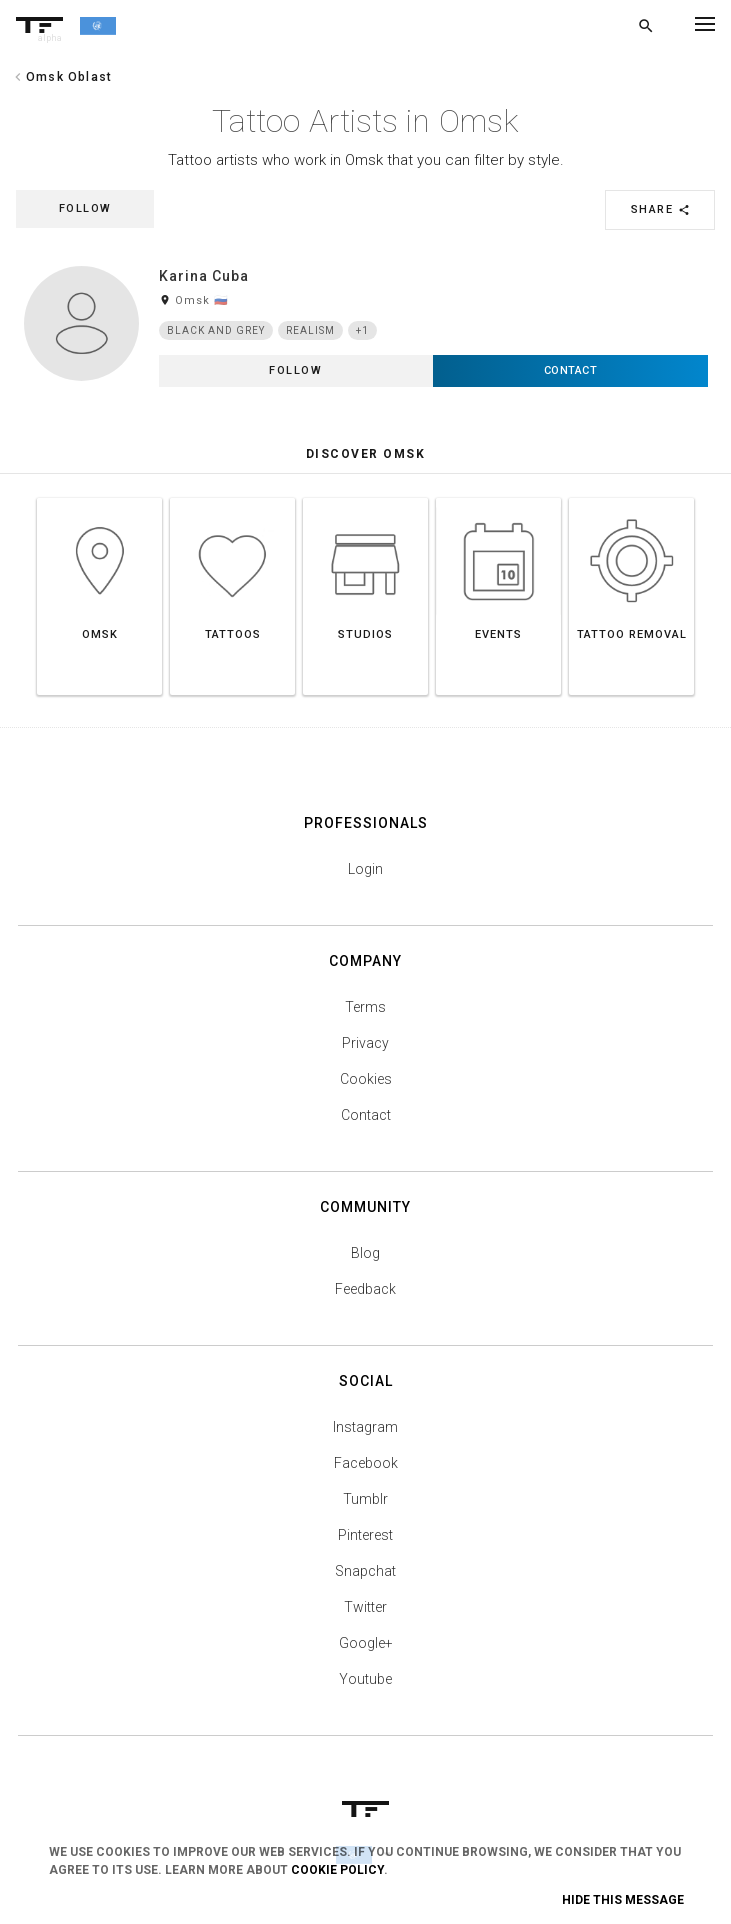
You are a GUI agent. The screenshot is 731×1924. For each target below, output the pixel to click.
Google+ (366, 1643)
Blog (365, 1253)
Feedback (365, 1289)
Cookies (366, 1079)
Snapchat (365, 1571)
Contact (366, 1115)
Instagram (365, 1427)
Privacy (365, 1043)
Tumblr (365, 1499)
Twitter (365, 1607)
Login (365, 869)
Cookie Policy (337, 1870)
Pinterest (365, 1535)
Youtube (365, 1679)
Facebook (366, 1463)
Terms (365, 1007)
